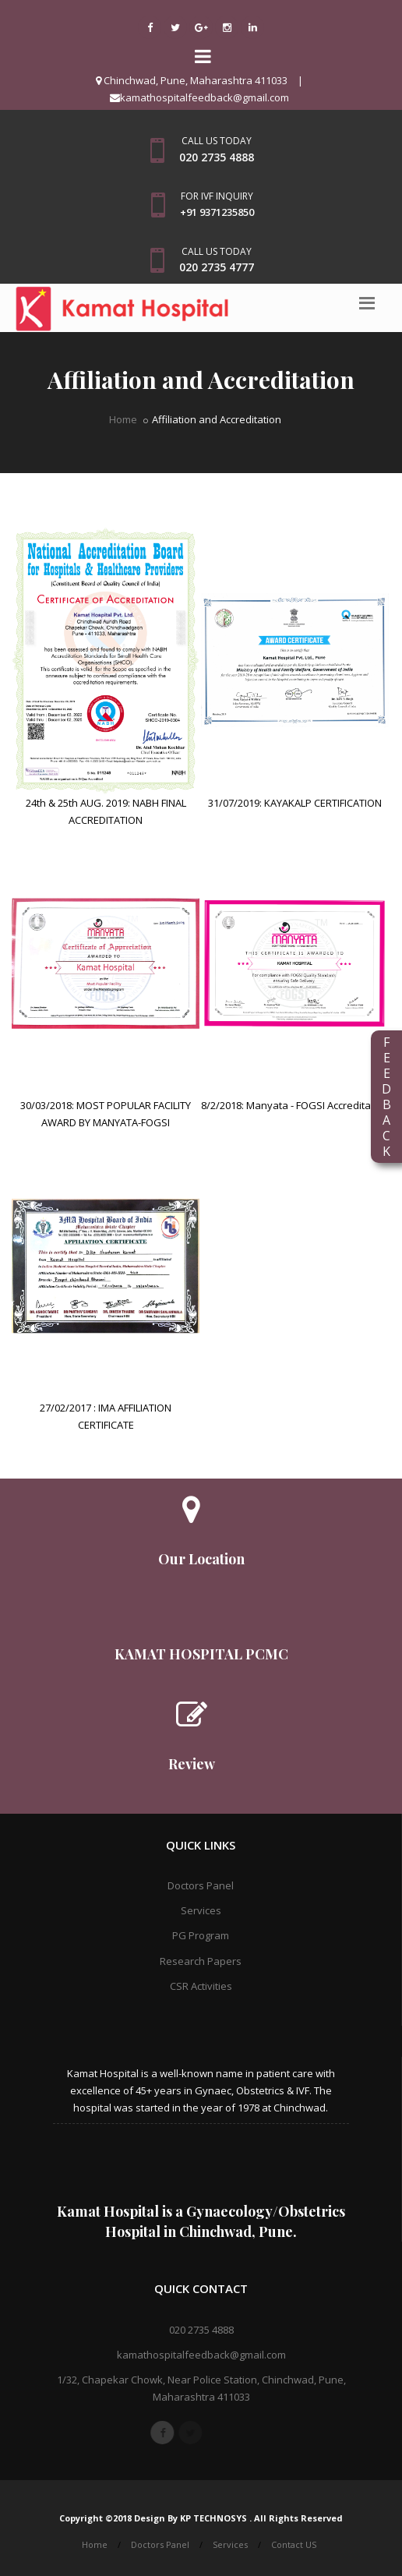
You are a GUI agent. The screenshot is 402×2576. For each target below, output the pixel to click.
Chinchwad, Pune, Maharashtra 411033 (191, 80)
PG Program (200, 1935)
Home (123, 419)
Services (201, 1910)
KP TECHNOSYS (214, 2518)
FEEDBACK (386, 1097)
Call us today (217, 140)
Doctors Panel (201, 1885)
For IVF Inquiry (217, 196)
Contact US (293, 2544)
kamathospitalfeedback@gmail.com (199, 97)
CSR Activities (201, 1986)
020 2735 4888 (201, 2330)
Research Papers (201, 1961)
